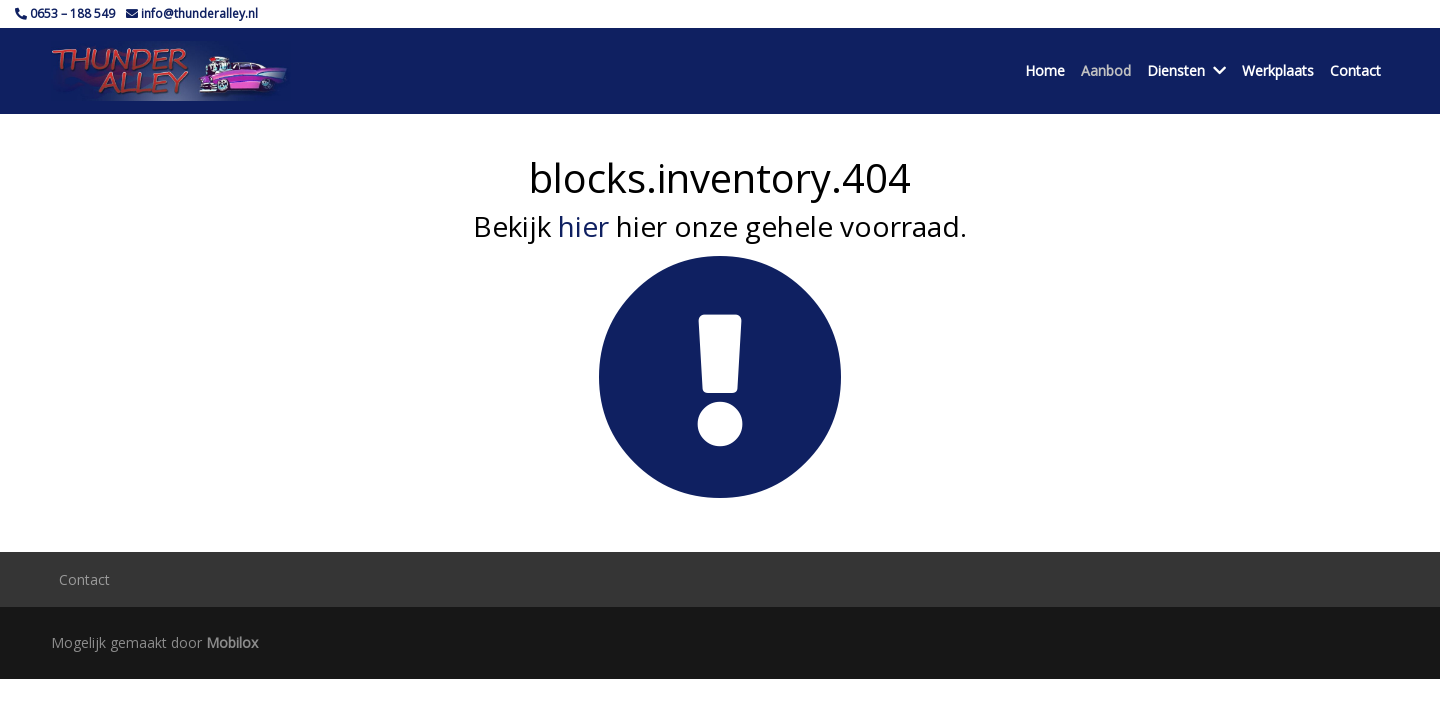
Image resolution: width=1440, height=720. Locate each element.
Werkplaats (1278, 70)
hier (583, 226)
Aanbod (1106, 70)
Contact (1355, 70)
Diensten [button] (1186, 70)
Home (1045, 70)
